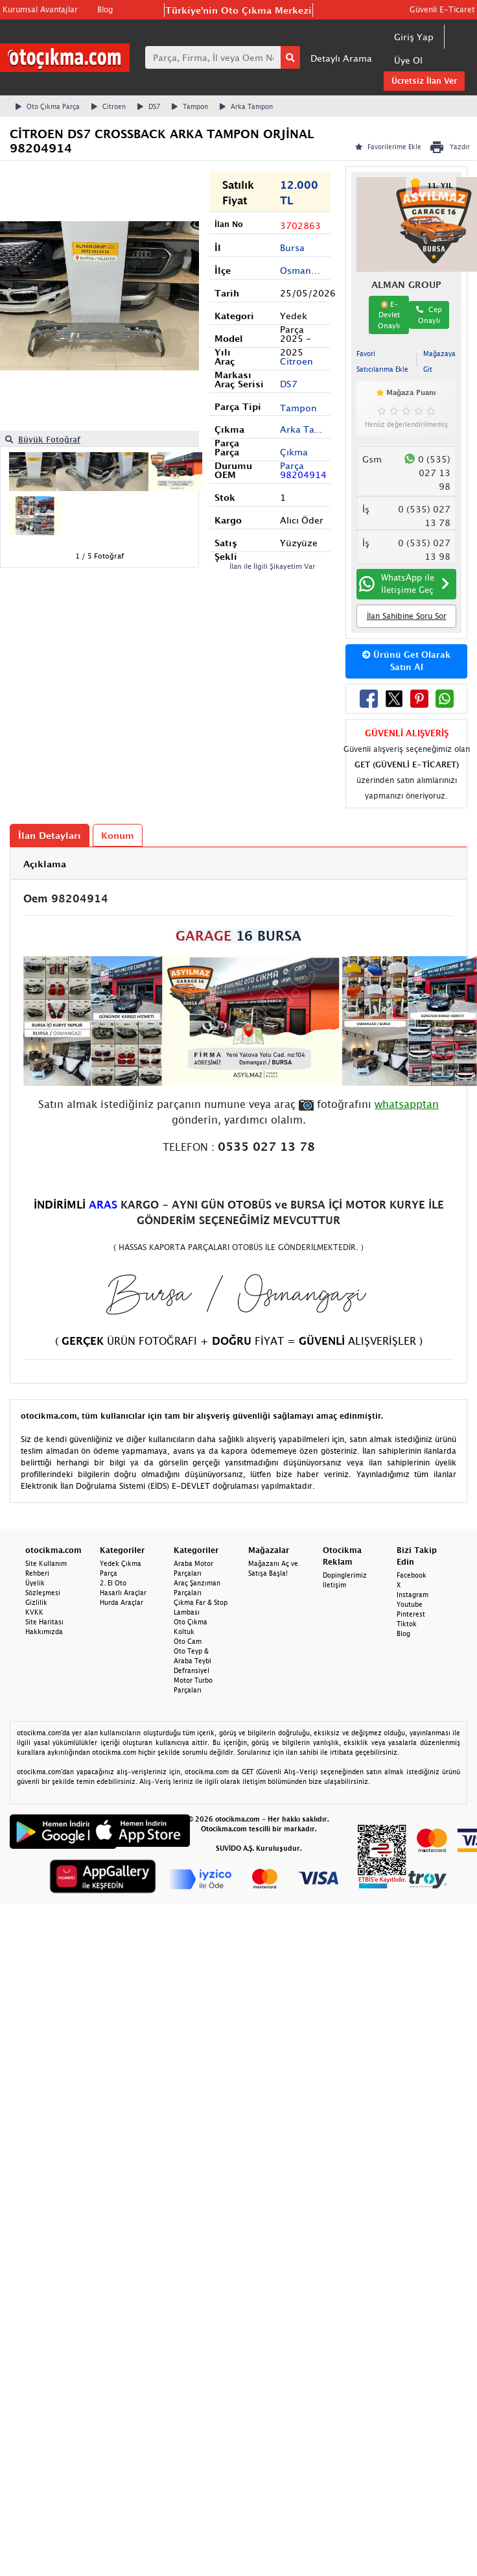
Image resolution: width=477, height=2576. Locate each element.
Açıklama (44, 863)
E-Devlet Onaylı (389, 315)
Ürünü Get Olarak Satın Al (406, 661)
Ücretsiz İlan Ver (424, 81)
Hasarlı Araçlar (123, 1592)
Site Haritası (44, 1622)
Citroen (108, 106)
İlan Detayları (49, 835)
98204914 (303, 474)
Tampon (190, 106)
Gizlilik (36, 1602)
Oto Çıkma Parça (48, 106)
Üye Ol (408, 60)
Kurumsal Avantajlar (40, 9)
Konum (117, 835)
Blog (105, 9)
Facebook (411, 1575)
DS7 (148, 106)
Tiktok (407, 1624)
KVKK (34, 1612)
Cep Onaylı (429, 314)
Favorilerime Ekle (388, 146)
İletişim (334, 1585)
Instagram (412, 1594)
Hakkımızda (44, 1631)
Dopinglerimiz (345, 1575)
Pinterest (411, 1614)
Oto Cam (188, 1641)
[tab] (238, 864)
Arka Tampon (246, 106)
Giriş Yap (414, 36)
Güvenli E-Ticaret (442, 9)
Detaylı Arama (341, 58)
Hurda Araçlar (121, 1602)
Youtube (410, 1604)
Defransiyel (191, 1670)
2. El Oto (113, 1583)
